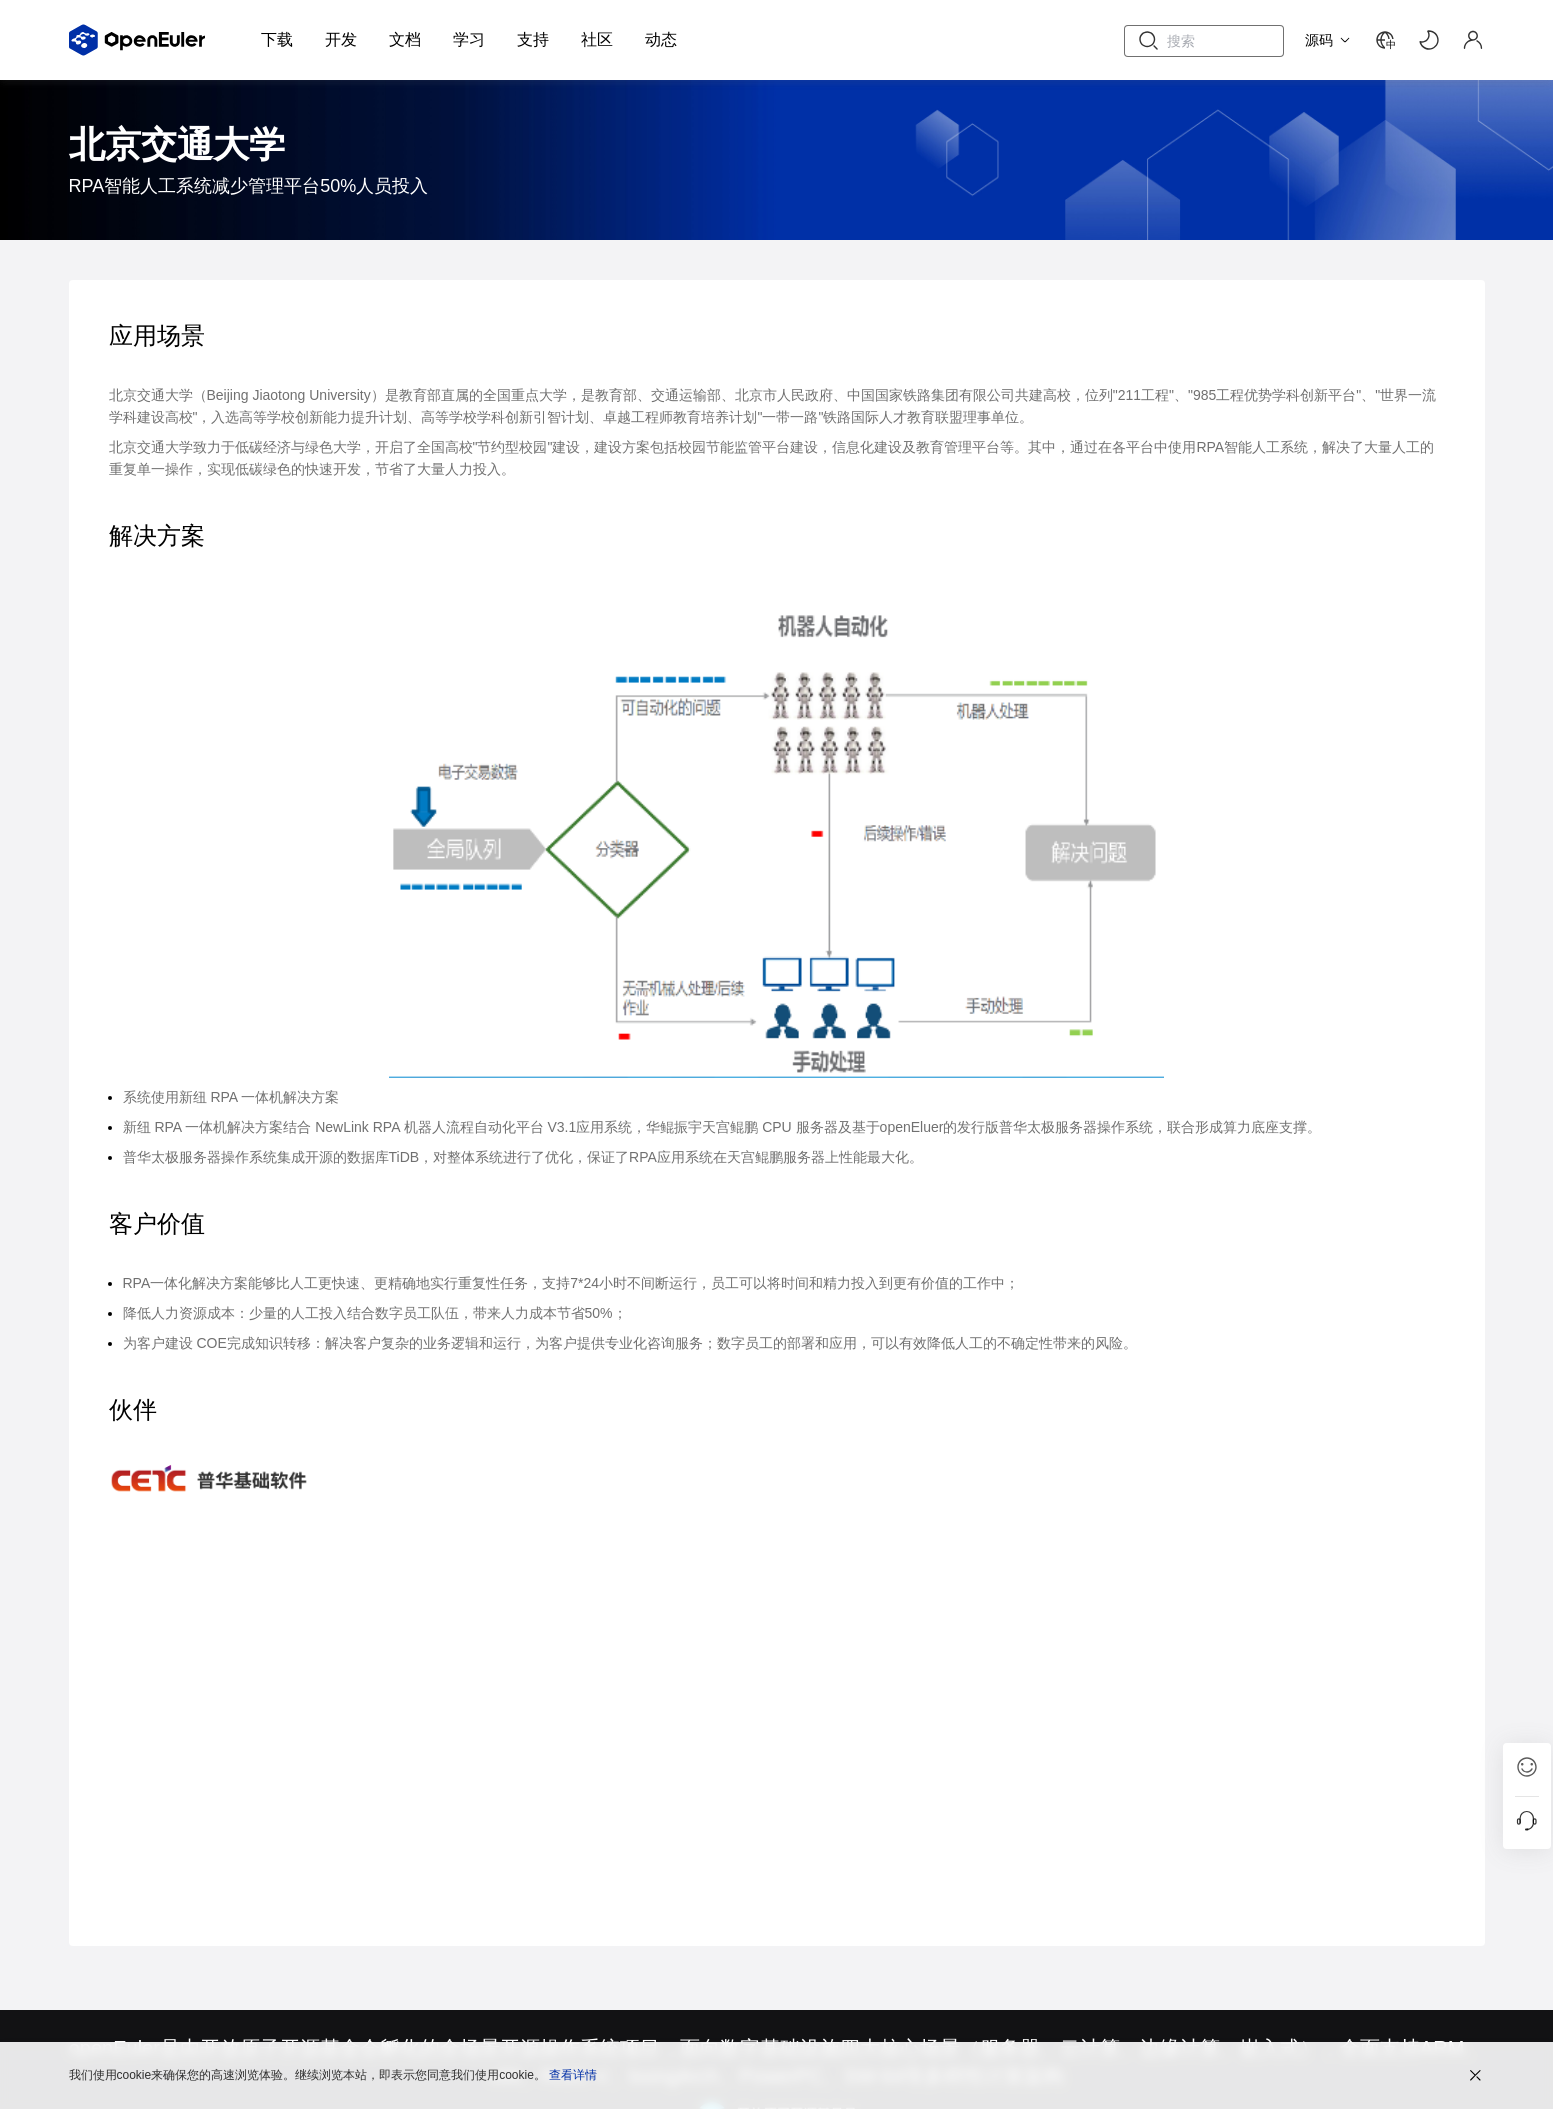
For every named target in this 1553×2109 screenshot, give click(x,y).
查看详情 (573, 2074)
